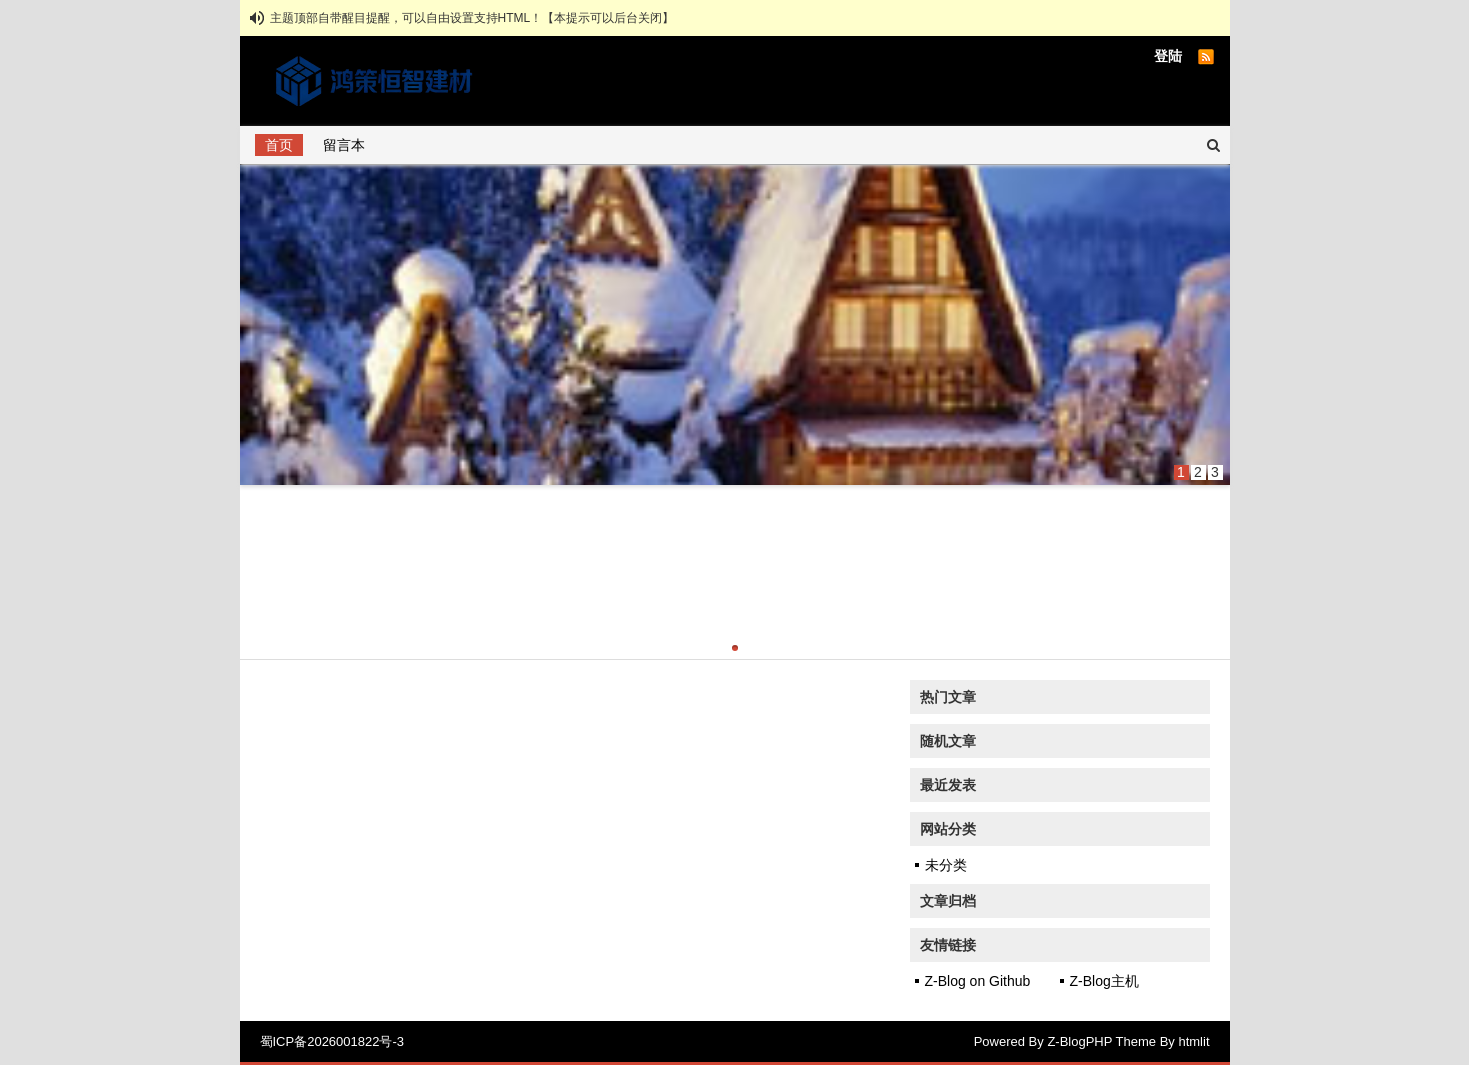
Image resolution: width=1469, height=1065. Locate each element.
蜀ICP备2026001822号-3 (332, 1041)
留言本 (344, 145)
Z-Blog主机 (1104, 981)
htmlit (1193, 1041)
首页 (279, 145)
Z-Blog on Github (978, 981)
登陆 (1168, 56)
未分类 (946, 865)
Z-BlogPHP (1079, 1041)
